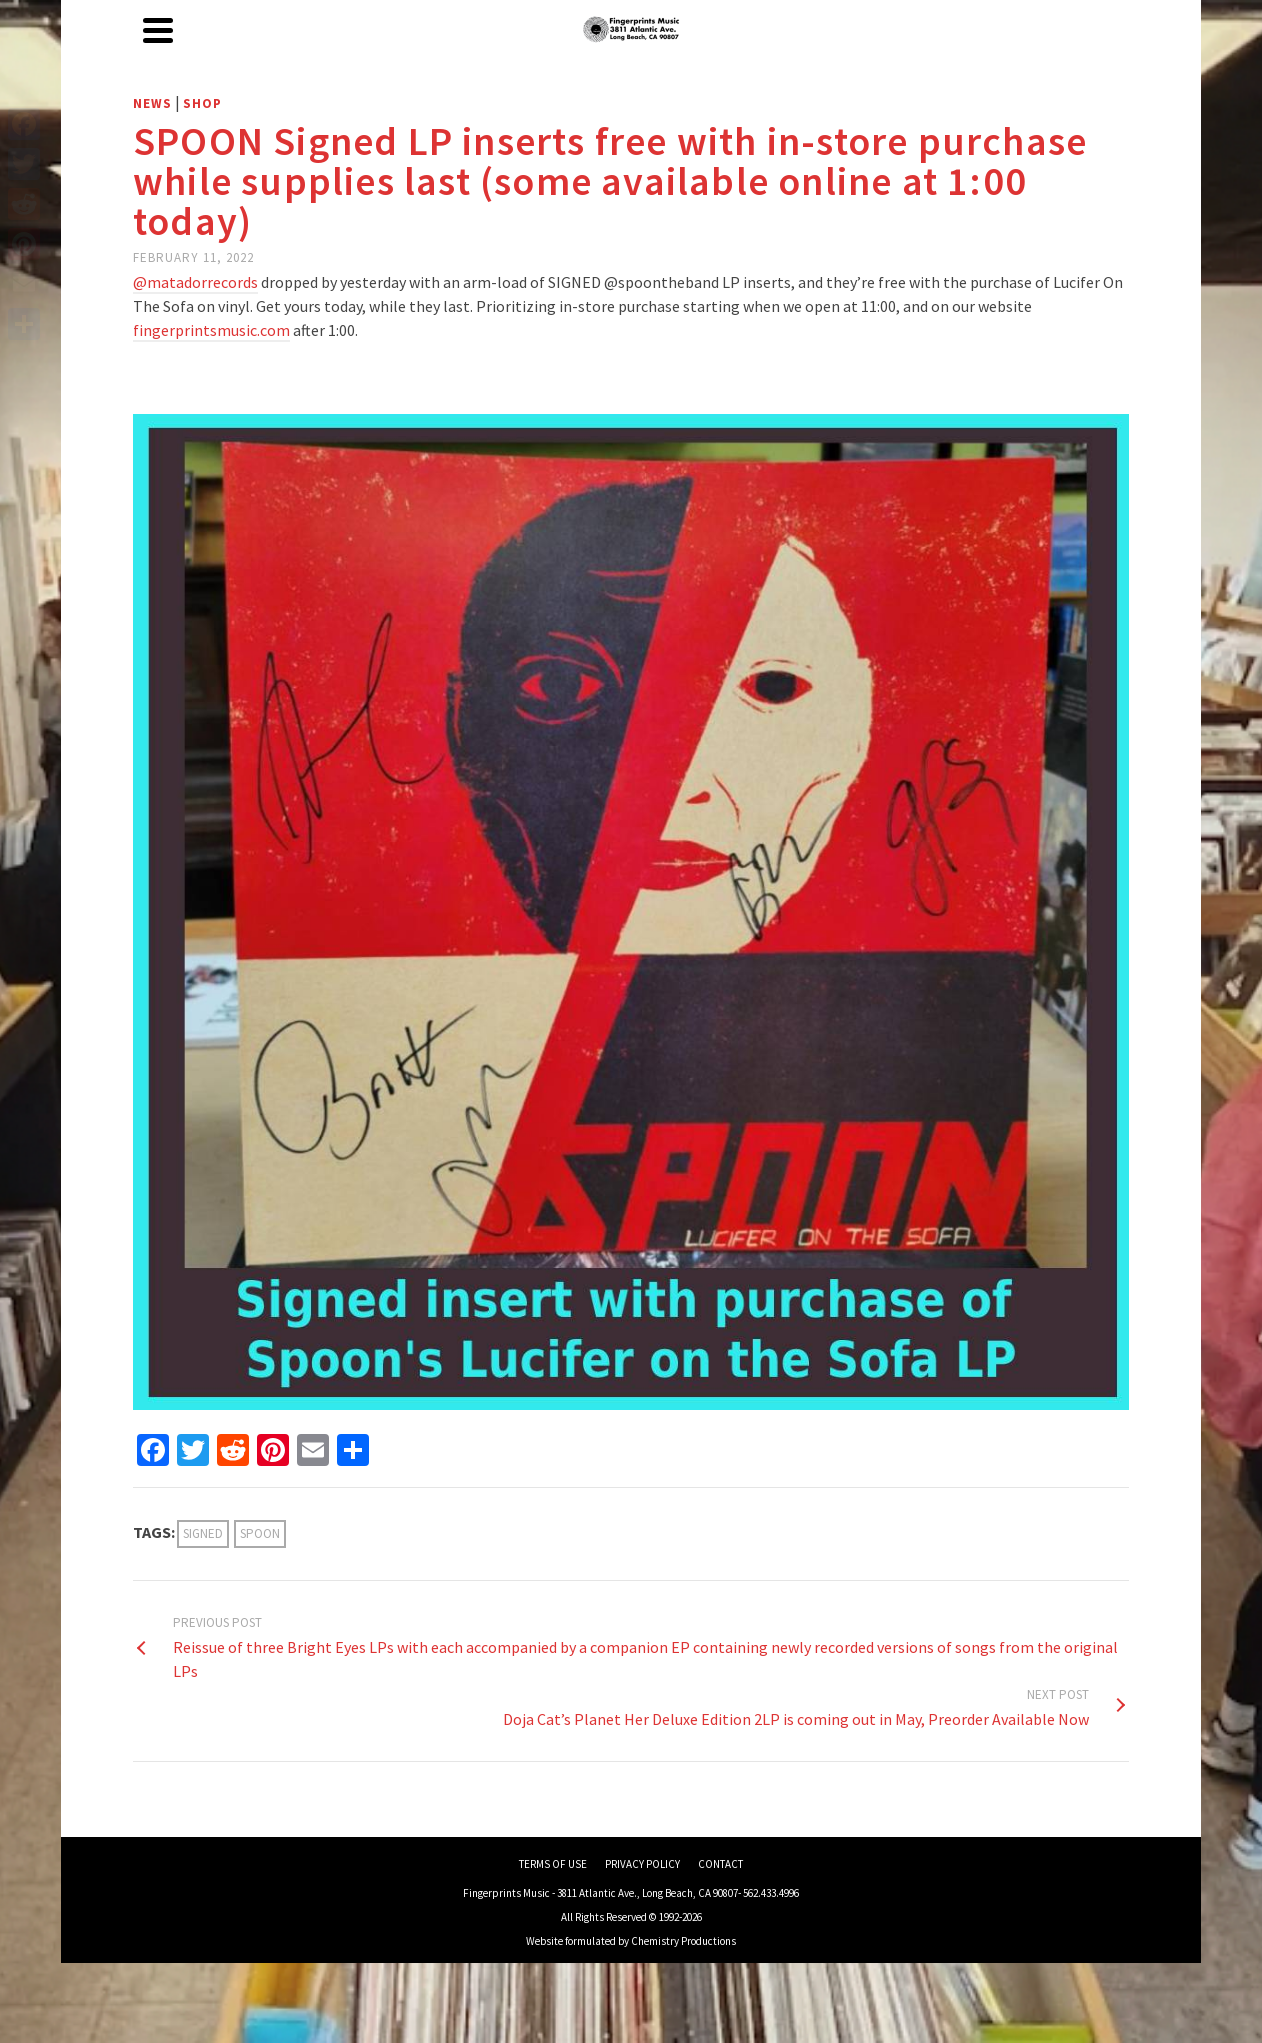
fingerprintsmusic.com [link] (211, 330)
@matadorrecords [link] (195, 282)
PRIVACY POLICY (642, 1864)
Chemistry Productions (683, 1941)
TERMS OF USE (553, 1864)
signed (203, 1533)
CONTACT (720, 1864)
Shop (202, 103)
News (152, 103)
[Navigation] (158, 30)
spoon (260, 1533)
